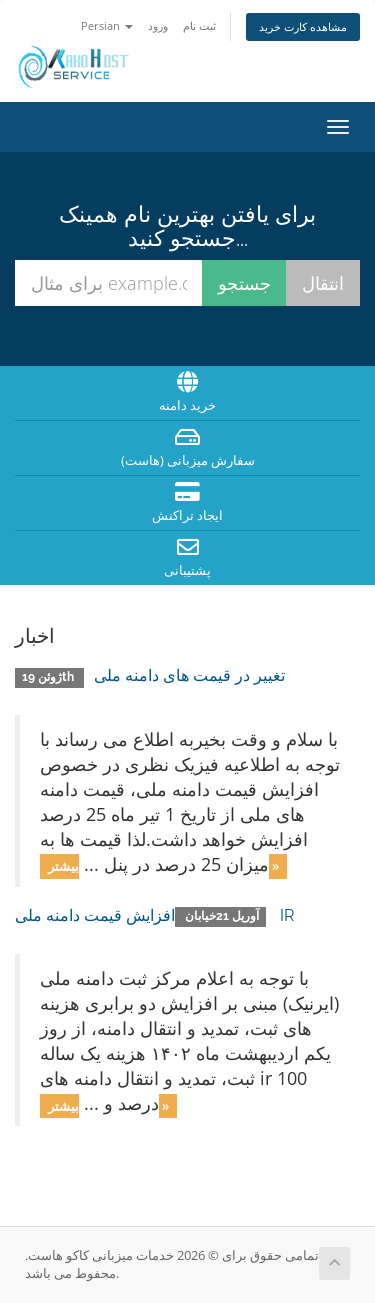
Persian (107, 25)
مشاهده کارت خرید (303, 26)
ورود (158, 25)
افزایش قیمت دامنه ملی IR (154, 915)
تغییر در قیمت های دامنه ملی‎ (189, 675)
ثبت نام (199, 25)
